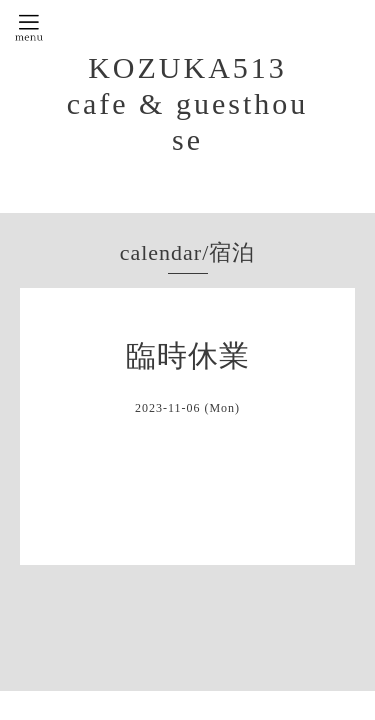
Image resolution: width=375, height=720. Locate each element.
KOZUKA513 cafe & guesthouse (188, 103)
